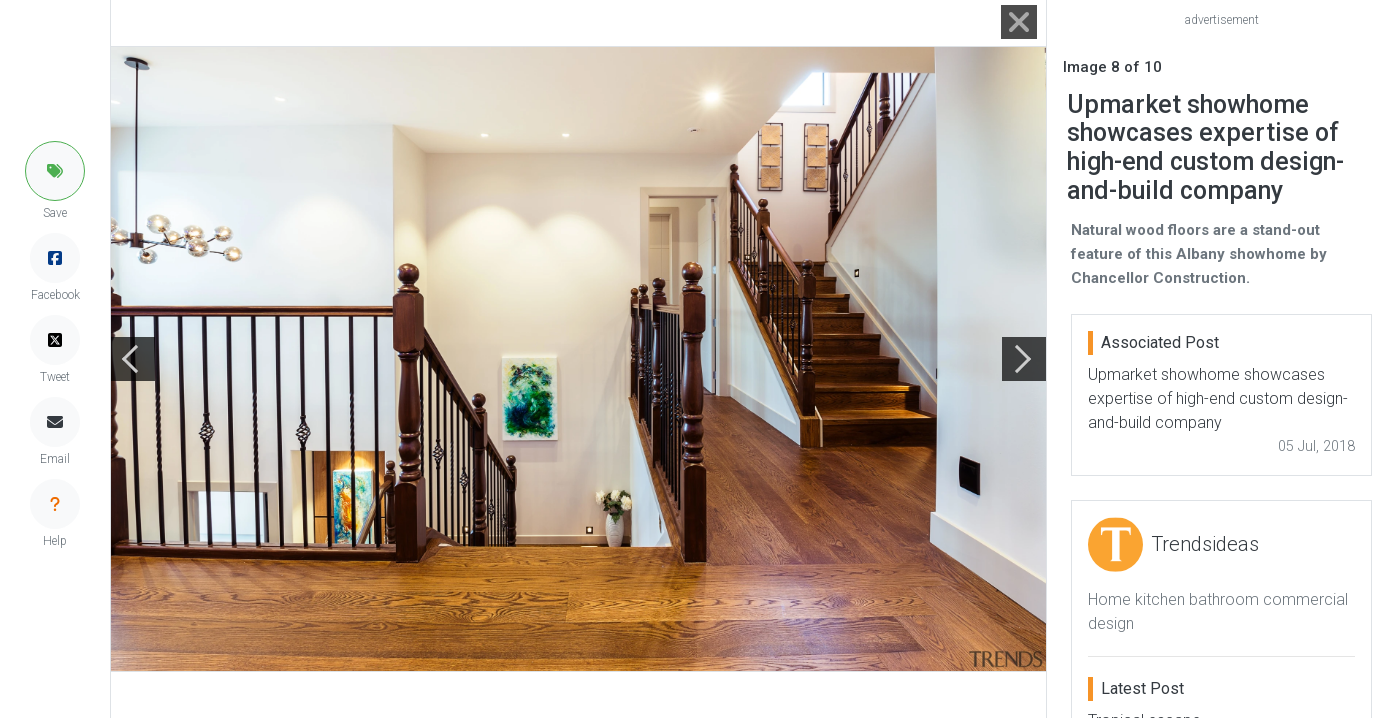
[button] (55, 171)
